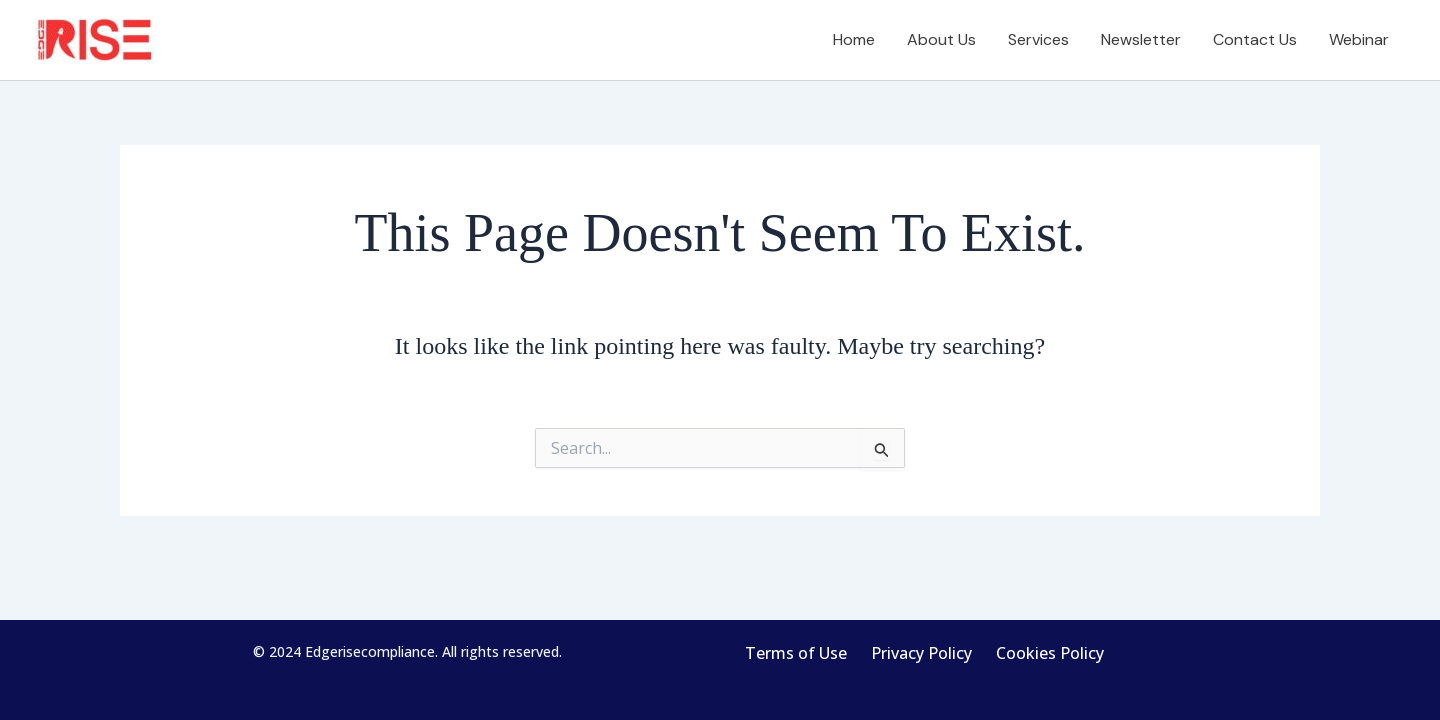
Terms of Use (796, 653)
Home (854, 39)
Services (1038, 39)
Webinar (1359, 39)
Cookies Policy (1050, 653)
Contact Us (1255, 39)
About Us (941, 39)
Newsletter (1141, 39)
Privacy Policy (921, 653)
